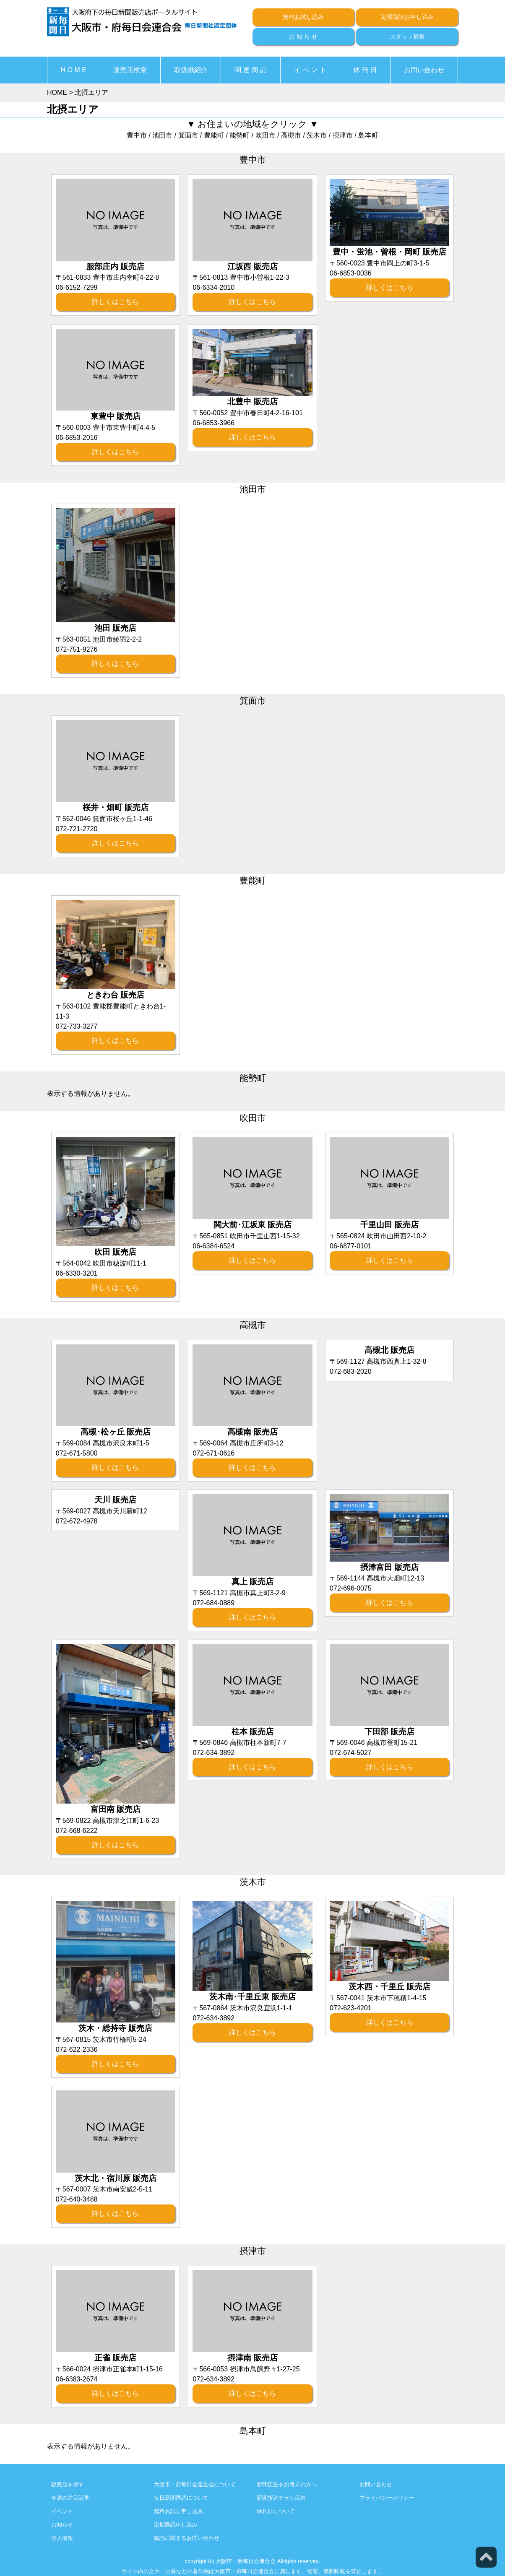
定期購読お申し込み (407, 16)
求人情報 (62, 2538)
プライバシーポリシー (386, 2498)
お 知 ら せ (303, 36)
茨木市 (317, 135)
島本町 (368, 135)
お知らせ (62, 2524)
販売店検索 (130, 69)
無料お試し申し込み (178, 2511)
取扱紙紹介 (191, 69)
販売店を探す (67, 2484)
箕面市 (188, 135)
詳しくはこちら (115, 301)
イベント (62, 2511)
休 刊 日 (365, 69)
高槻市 (291, 135)
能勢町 (239, 135)
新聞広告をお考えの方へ (287, 2484)
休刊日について (276, 2511)
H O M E (73, 69)
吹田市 (265, 135)
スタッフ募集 (407, 36)
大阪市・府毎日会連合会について (195, 2484)
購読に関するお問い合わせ (186, 2538)
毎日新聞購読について (181, 2498)
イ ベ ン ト (310, 69)
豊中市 (137, 135)
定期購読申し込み (176, 2524)
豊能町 (214, 135)
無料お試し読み (303, 16)
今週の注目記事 (70, 2498)
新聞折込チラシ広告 (281, 2498)
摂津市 (343, 135)
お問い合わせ (424, 69)
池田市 (162, 135)
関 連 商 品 (250, 69)
